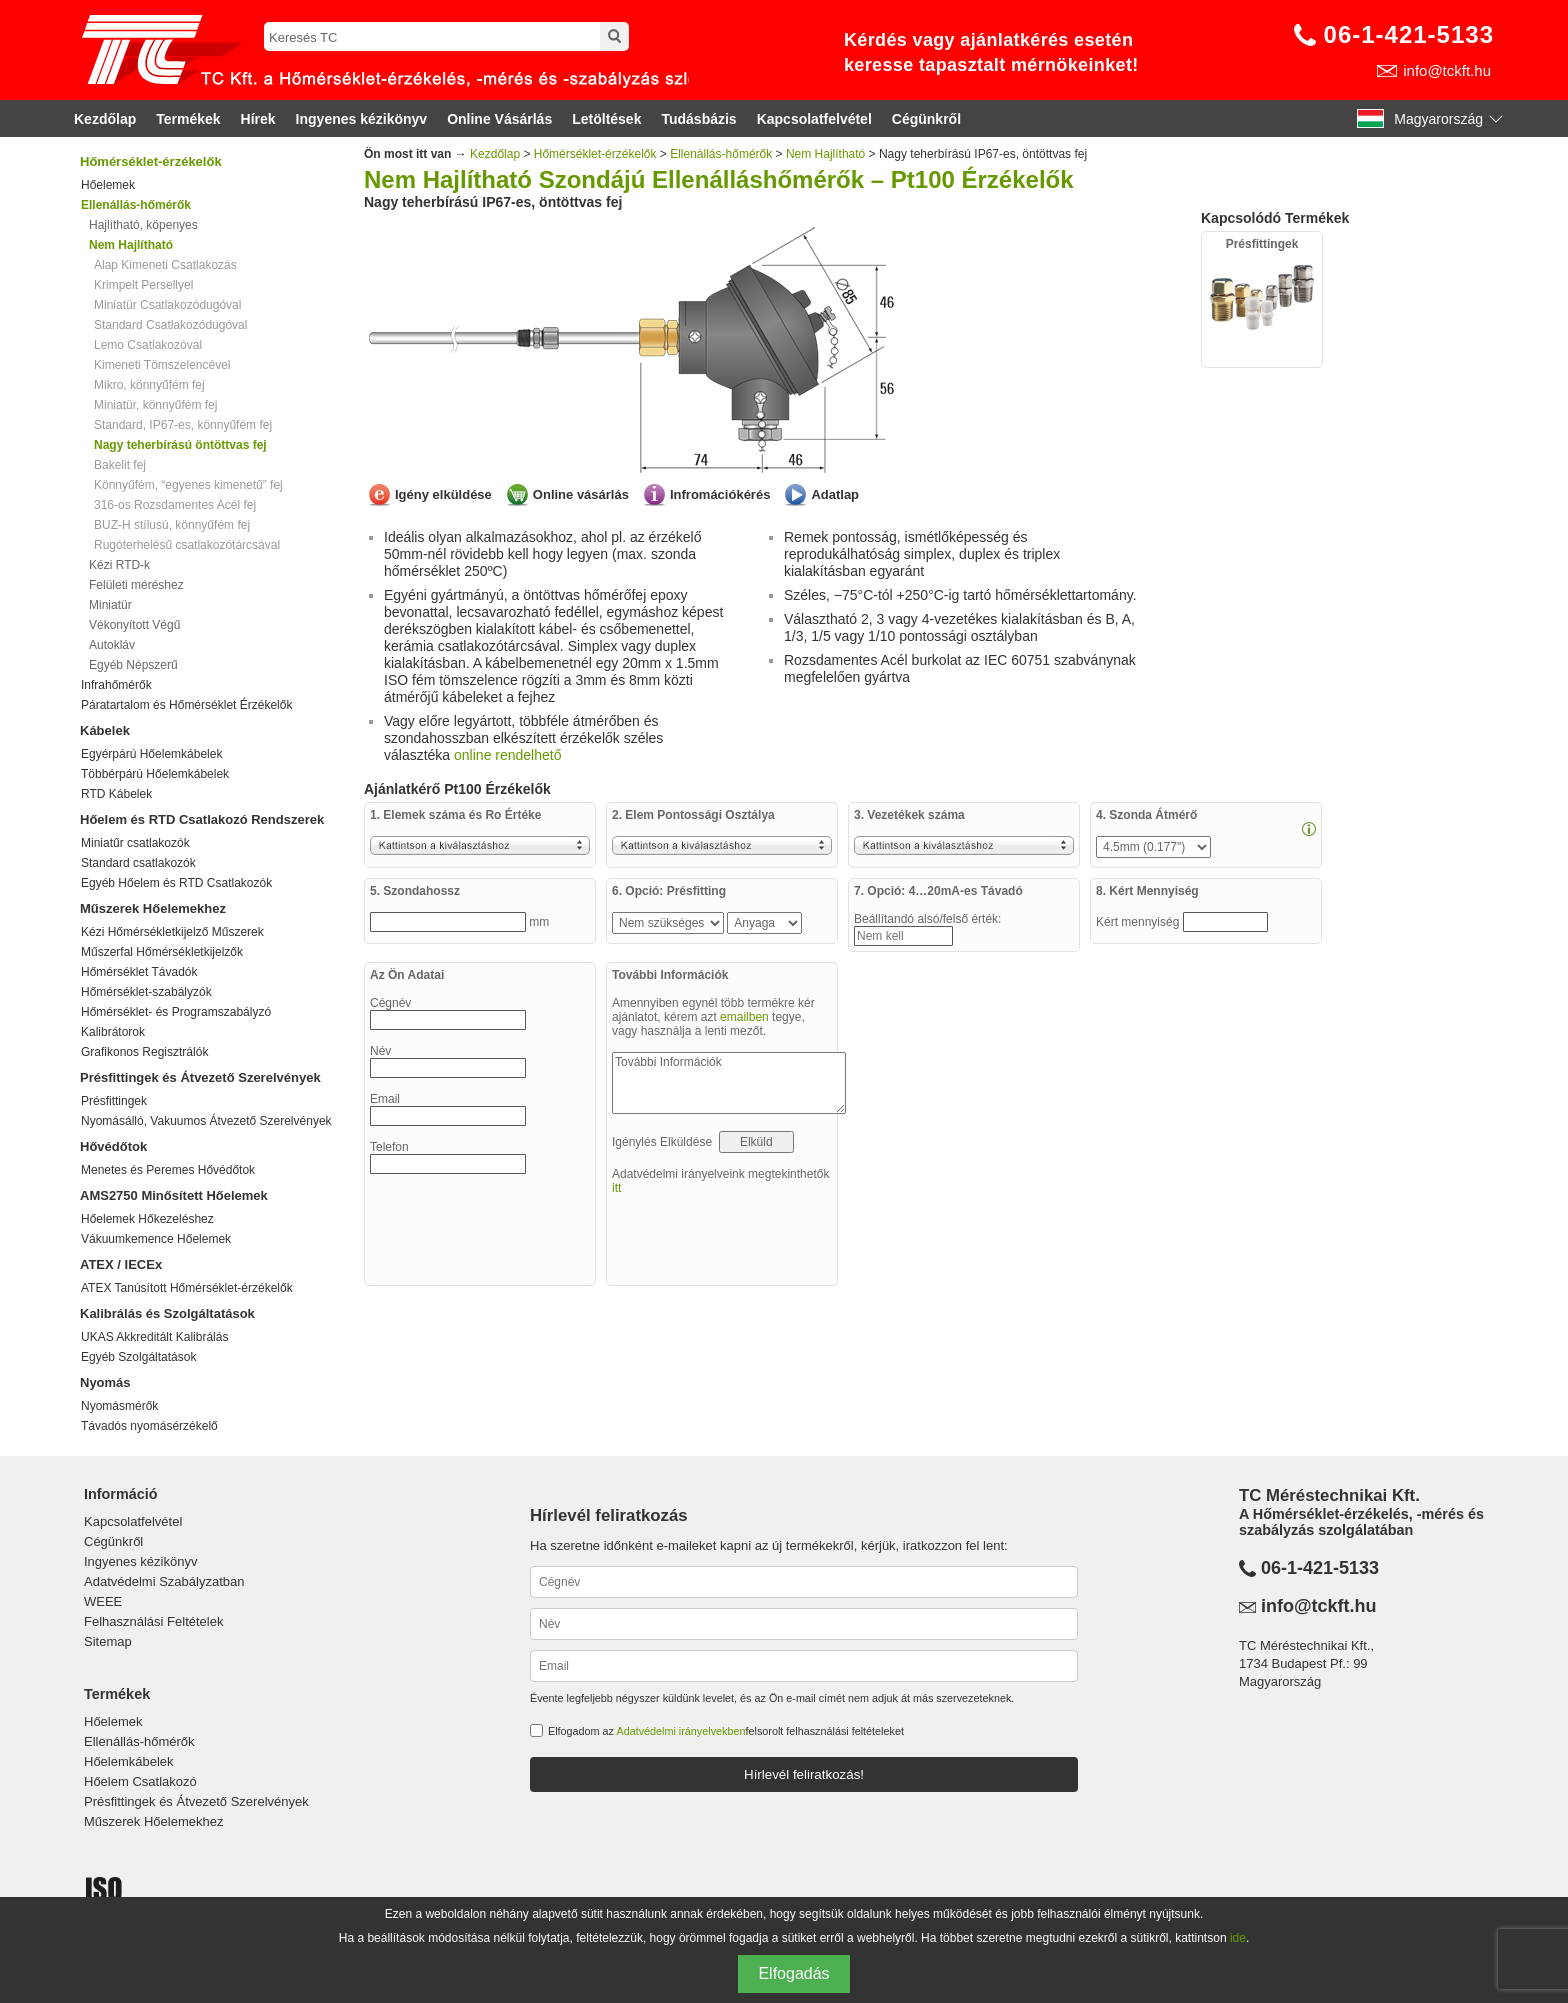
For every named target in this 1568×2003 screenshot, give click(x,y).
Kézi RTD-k (119, 565)
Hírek (258, 119)
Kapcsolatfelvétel (814, 119)
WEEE (103, 1601)
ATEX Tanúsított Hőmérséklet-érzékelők (187, 1288)
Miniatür (110, 605)
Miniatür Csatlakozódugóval (167, 305)
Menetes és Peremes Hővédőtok (168, 1170)
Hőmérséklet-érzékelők (151, 161)
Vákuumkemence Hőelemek (156, 1239)
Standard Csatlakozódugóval (170, 325)
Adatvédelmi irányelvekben (680, 1731)
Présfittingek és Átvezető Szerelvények (200, 1077)
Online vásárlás (581, 494)
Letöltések (606, 119)
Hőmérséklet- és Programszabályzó (176, 1012)
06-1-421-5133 (1409, 34)
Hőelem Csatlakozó (140, 1781)
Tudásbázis (698, 119)
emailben (744, 1017)
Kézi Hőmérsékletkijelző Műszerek (172, 932)
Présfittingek (114, 1101)
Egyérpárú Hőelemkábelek (151, 754)
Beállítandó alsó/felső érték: (929, 919)
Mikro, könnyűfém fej (149, 385)
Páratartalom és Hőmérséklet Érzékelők (186, 705)
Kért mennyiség (1139, 922)
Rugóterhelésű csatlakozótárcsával (187, 545)
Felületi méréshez (136, 585)
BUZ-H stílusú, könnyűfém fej (172, 525)
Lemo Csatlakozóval (148, 345)
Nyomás (105, 1382)
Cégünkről (926, 119)
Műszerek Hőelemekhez (153, 908)
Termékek (188, 119)
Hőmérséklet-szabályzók (146, 992)
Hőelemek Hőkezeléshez (147, 1219)
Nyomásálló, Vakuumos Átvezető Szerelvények (206, 1121)
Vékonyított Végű (134, 625)
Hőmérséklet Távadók (139, 972)
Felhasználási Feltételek (153, 1621)
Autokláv (112, 645)
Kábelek (105, 730)
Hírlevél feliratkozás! (804, 1774)
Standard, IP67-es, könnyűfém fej (183, 425)
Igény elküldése (443, 494)
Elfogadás (793, 1973)
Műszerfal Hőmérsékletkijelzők (162, 952)
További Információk (729, 1083)
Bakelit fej (120, 465)
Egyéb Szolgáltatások (138, 1357)
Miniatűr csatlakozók (135, 843)
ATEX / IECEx (121, 1264)
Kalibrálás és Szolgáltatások (167, 1313)
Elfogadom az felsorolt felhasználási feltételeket (726, 1731)
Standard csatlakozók (138, 863)
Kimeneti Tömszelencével (162, 365)
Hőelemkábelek (129, 1761)
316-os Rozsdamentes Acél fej (175, 505)
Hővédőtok (113, 1146)
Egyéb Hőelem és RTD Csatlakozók (176, 883)
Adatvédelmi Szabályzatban (164, 1581)
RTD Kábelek (116, 794)
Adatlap (835, 494)
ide (1238, 1938)
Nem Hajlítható (825, 154)
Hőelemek (108, 185)
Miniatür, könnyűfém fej (155, 405)
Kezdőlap (105, 119)
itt (616, 1188)
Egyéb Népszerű (133, 665)
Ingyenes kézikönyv (362, 119)
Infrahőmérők (116, 685)
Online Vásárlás (499, 119)
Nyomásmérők (119, 1406)
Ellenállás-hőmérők (721, 154)
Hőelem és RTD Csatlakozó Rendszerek (202, 819)
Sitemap (108, 1641)
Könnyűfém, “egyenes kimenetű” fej (188, 485)
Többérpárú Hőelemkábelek (155, 774)
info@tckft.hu (1447, 70)
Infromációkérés (720, 494)
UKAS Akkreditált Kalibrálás (154, 1337)
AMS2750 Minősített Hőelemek (174, 1195)
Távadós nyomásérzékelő (149, 1426)
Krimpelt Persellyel (143, 285)
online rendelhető (507, 755)
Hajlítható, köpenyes (143, 225)
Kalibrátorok (113, 1032)
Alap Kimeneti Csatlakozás (165, 265)
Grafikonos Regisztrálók (144, 1052)
